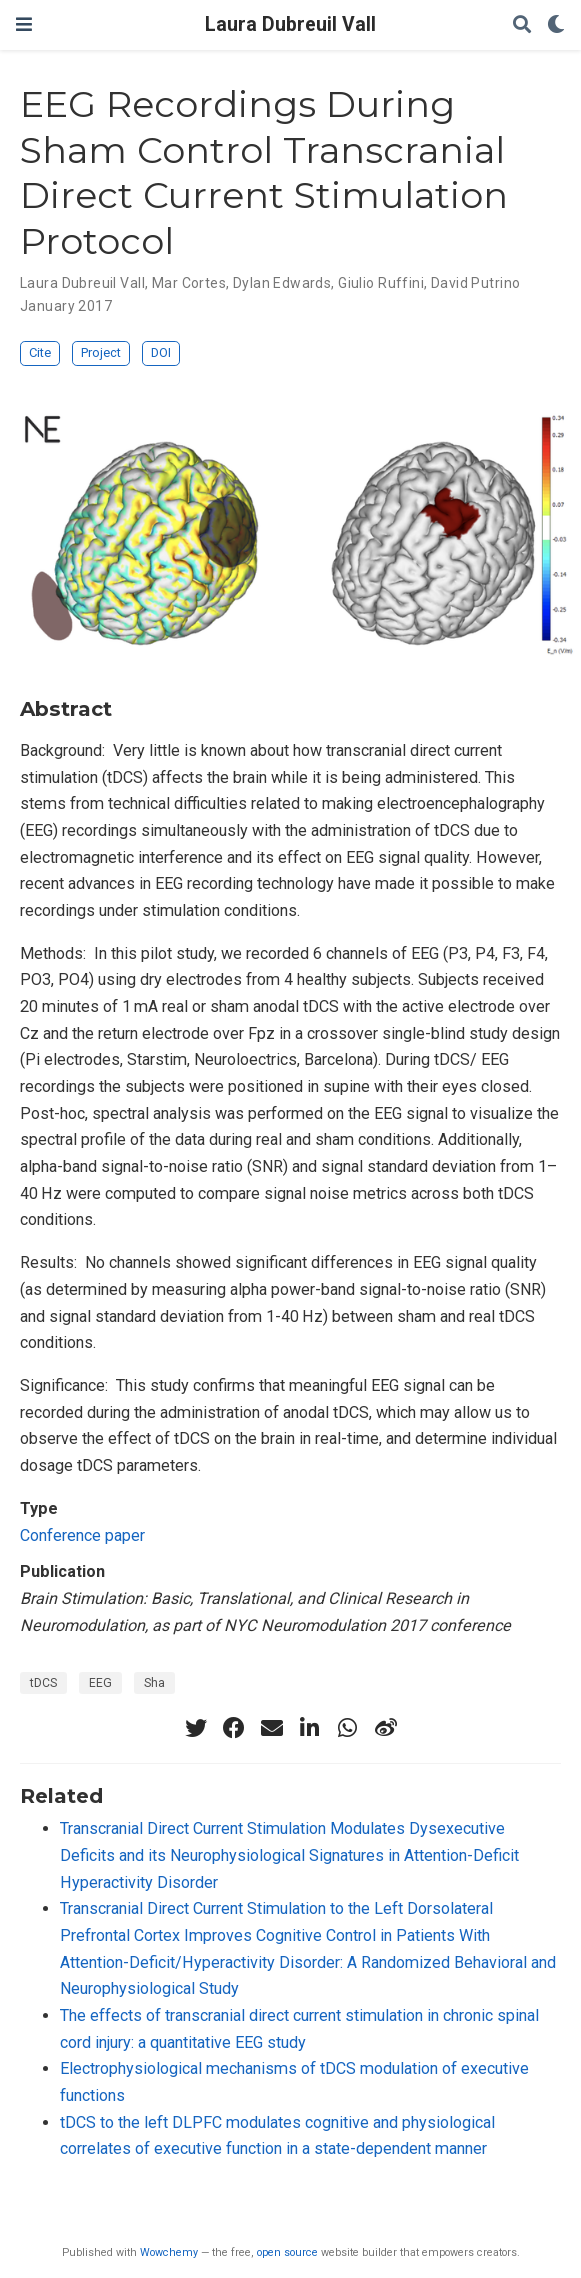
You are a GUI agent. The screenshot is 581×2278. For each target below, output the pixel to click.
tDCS (43, 1683)
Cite (40, 352)
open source (287, 2252)
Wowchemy (169, 2252)
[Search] (522, 25)
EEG (100, 1683)
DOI (161, 352)
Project (101, 352)
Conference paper (82, 1535)
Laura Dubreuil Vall (290, 24)
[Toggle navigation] (24, 24)
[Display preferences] (556, 25)
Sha (154, 1683)
